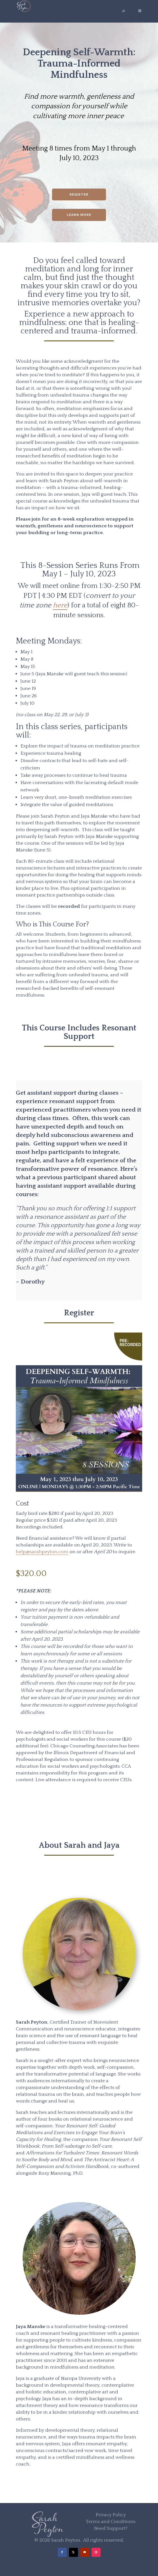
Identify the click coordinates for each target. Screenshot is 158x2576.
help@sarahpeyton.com (42, 1552)
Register (79, 194)
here (60, 605)
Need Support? (110, 2528)
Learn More (79, 215)
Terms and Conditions (110, 2521)
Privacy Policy (111, 2515)
